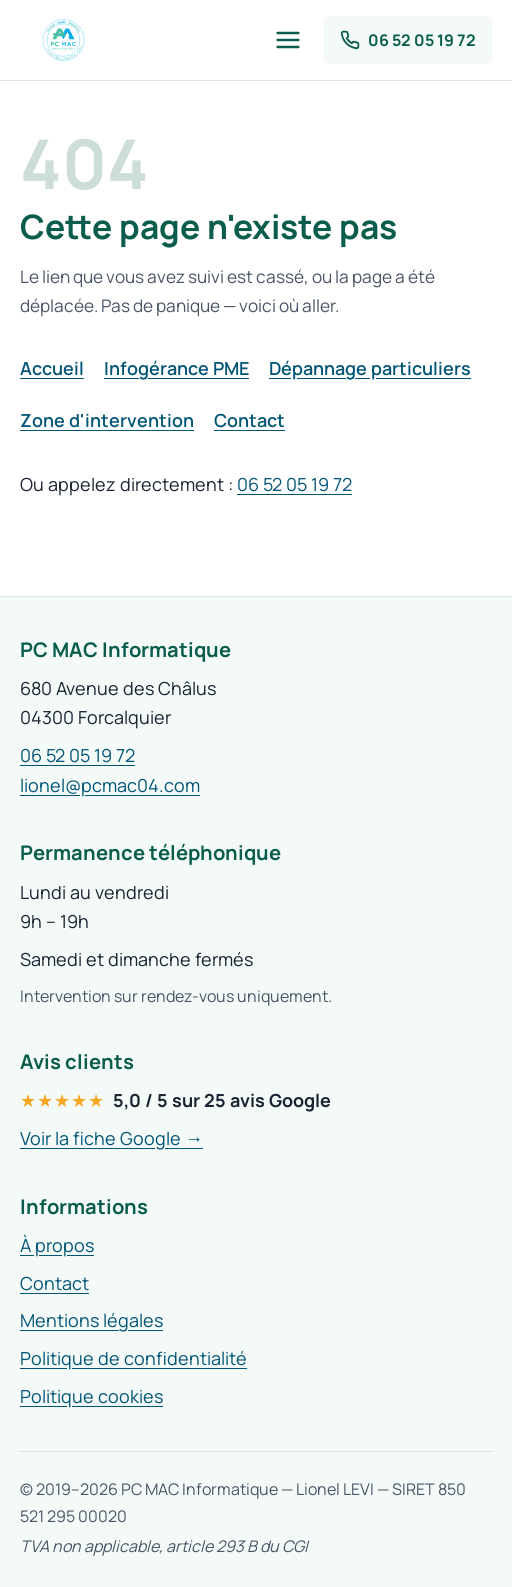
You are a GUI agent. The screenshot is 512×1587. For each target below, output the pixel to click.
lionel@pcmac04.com (110, 785)
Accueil (52, 368)
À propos (57, 1245)
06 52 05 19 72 (294, 484)
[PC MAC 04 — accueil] (63, 40)
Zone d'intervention (107, 420)
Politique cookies (91, 1396)
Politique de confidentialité (133, 1358)
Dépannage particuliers (370, 368)
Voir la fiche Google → (111, 1138)
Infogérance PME (176, 368)
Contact (249, 420)
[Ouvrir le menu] (288, 40)
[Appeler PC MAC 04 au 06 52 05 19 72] (408, 40)
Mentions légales (91, 1320)
